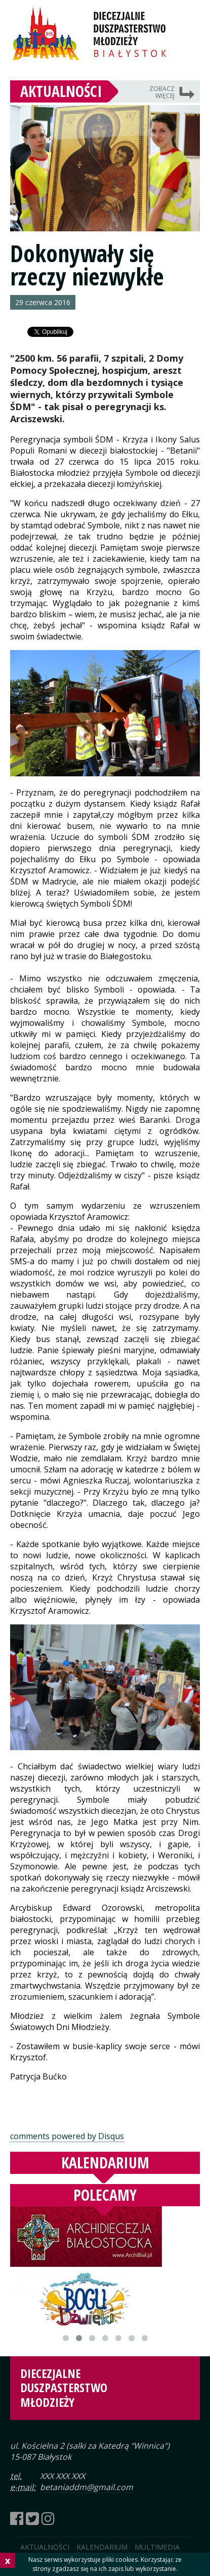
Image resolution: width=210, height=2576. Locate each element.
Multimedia (157, 2547)
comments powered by (67, 2136)
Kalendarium (105, 2162)
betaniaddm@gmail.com (86, 2487)
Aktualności (61, 91)
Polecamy (105, 2195)
